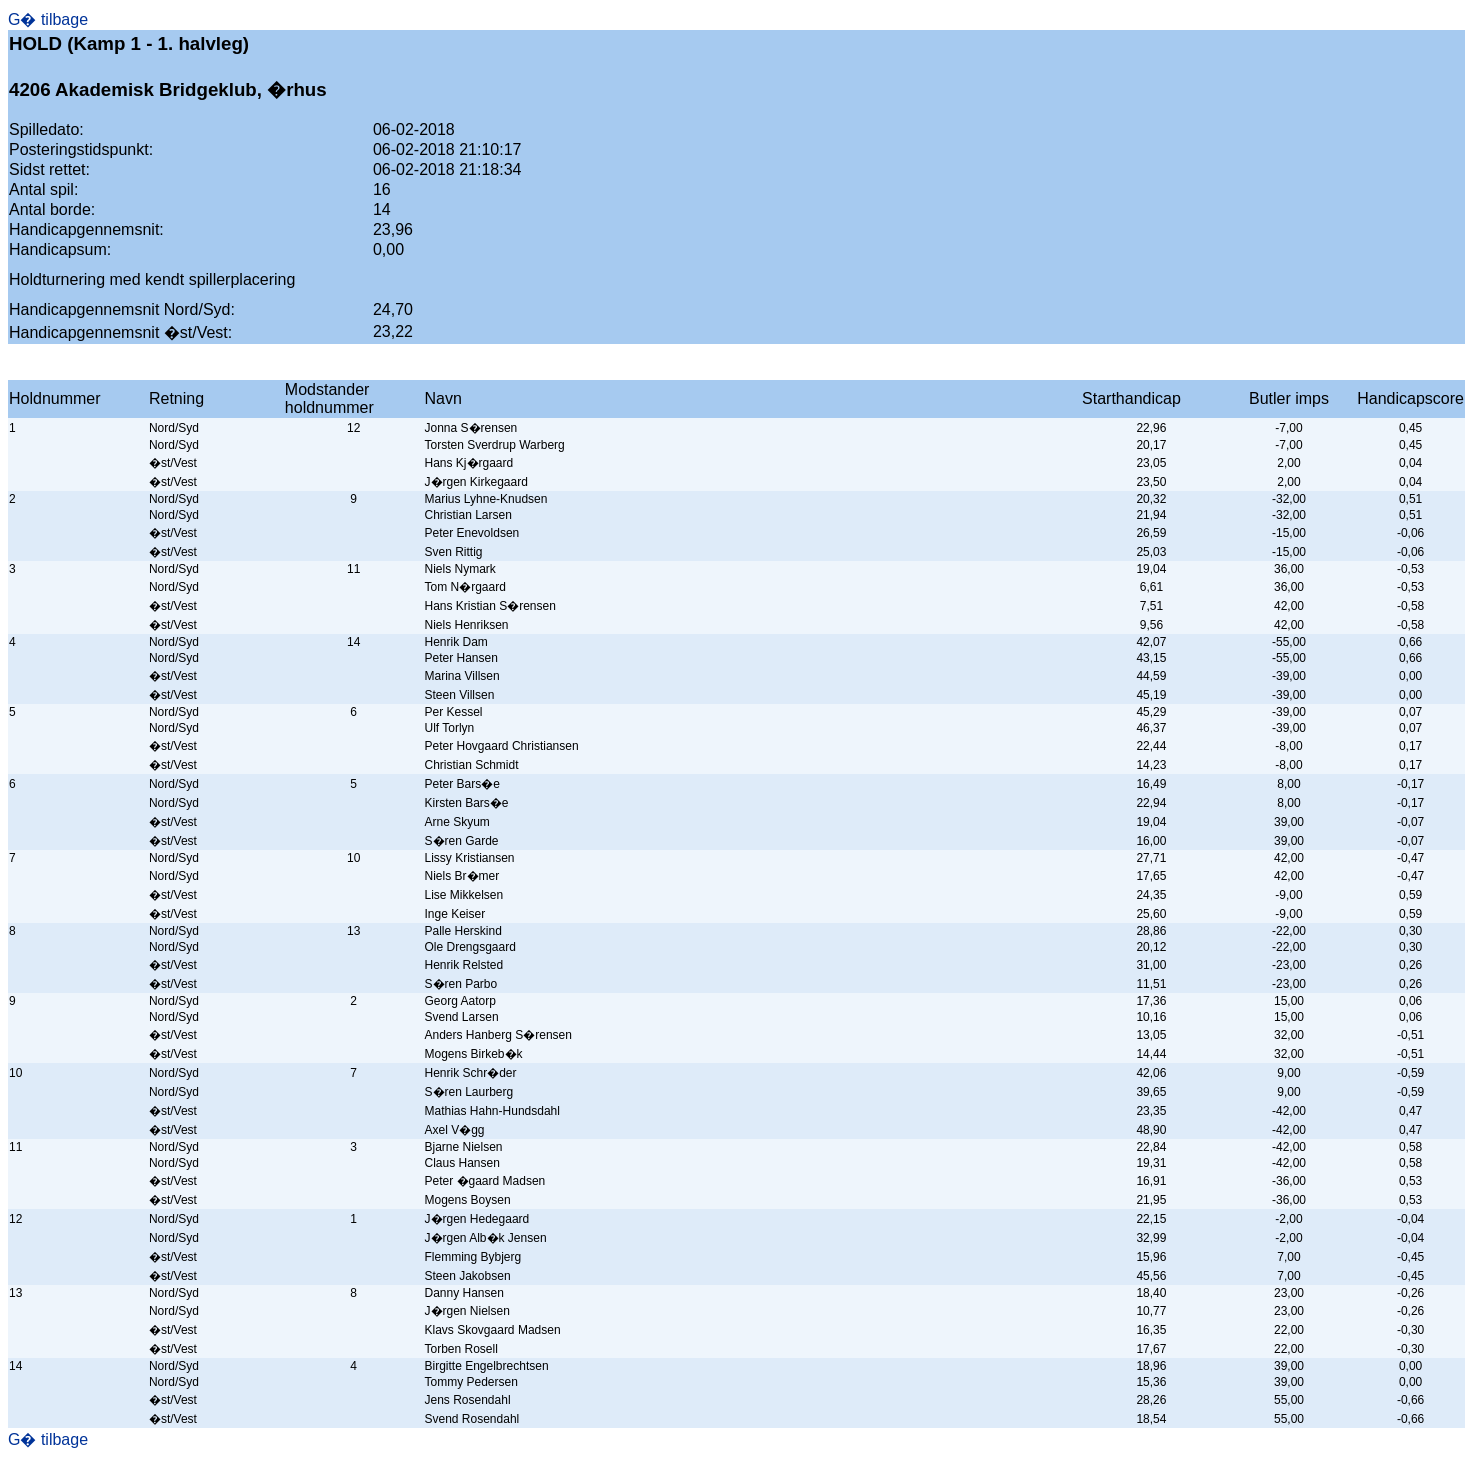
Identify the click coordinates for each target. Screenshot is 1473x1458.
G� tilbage (48, 19)
